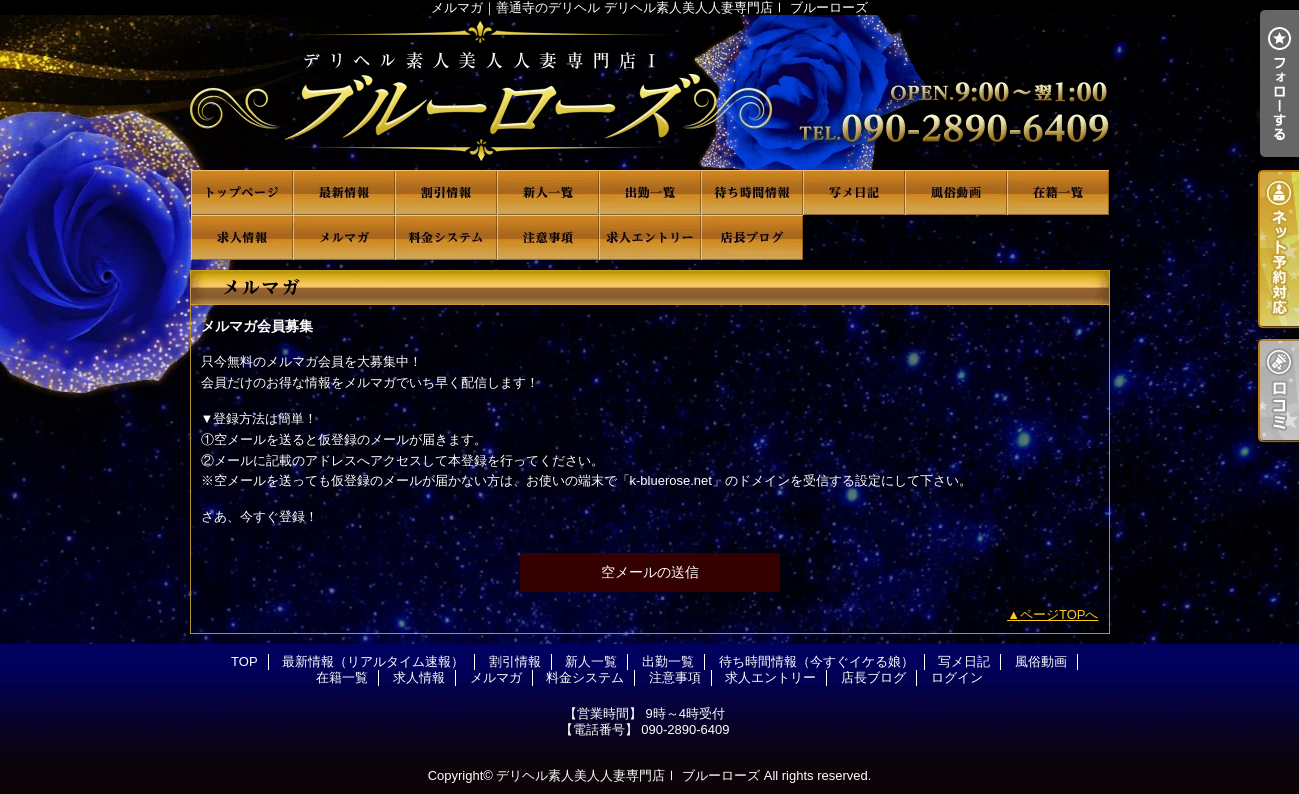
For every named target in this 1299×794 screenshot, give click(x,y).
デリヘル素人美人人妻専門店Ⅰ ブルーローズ (628, 775)
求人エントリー (650, 237)
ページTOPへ (1059, 614)
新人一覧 (548, 192)
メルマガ (344, 237)
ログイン (957, 677)
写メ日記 (854, 192)
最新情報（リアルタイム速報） (344, 192)
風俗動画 (956, 192)
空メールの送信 (650, 572)
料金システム (446, 237)
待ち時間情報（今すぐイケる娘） (752, 192)
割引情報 (446, 192)
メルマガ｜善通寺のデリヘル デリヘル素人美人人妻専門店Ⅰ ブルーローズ (650, 92)
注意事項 (548, 237)
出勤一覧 (650, 192)
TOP (242, 192)
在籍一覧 (1058, 192)
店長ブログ (752, 237)
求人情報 (242, 237)
